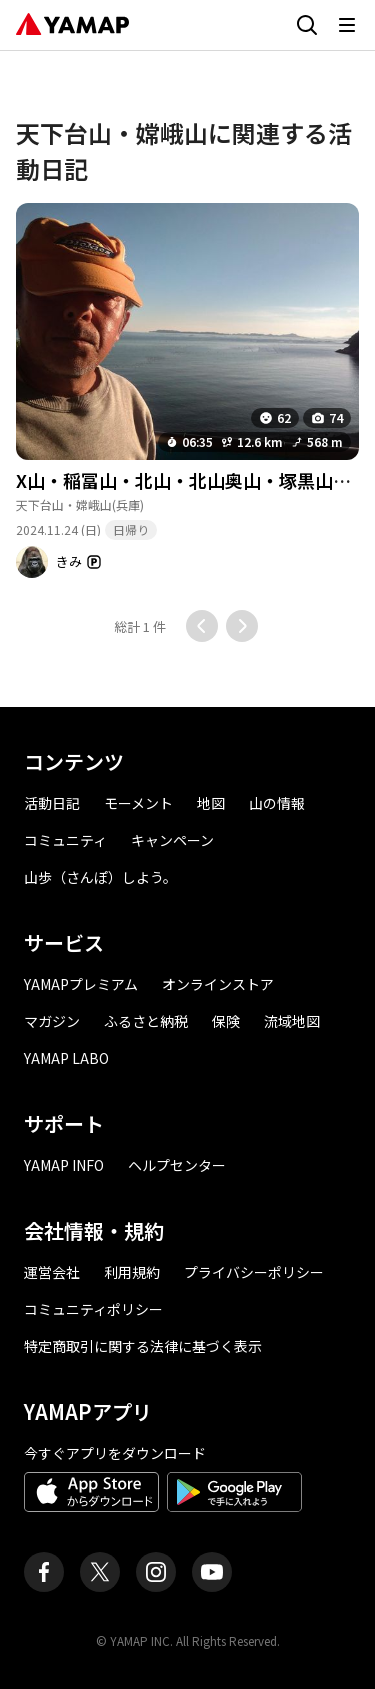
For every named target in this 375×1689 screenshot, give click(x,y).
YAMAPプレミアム (81, 984)
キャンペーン (172, 840)
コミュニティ (65, 840)
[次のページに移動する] (242, 626)
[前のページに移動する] (202, 626)
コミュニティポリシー (93, 1309)
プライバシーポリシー (254, 1272)
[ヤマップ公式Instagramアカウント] (156, 1572)
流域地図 (292, 1021)
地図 (211, 803)
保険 (226, 1021)
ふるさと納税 (146, 1021)
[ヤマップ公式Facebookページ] (44, 1572)
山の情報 (277, 803)
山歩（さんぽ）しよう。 (100, 877)
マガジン (52, 1021)
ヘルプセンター (177, 1165)
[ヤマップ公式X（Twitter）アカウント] (100, 1572)
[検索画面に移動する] (307, 25)
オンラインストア (218, 984)
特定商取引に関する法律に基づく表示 (143, 1346)
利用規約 (132, 1272)
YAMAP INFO (64, 1165)
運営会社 (52, 1272)
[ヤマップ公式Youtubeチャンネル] (212, 1572)
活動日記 (52, 803)
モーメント (138, 803)
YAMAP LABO (66, 1058)
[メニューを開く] (347, 25)
